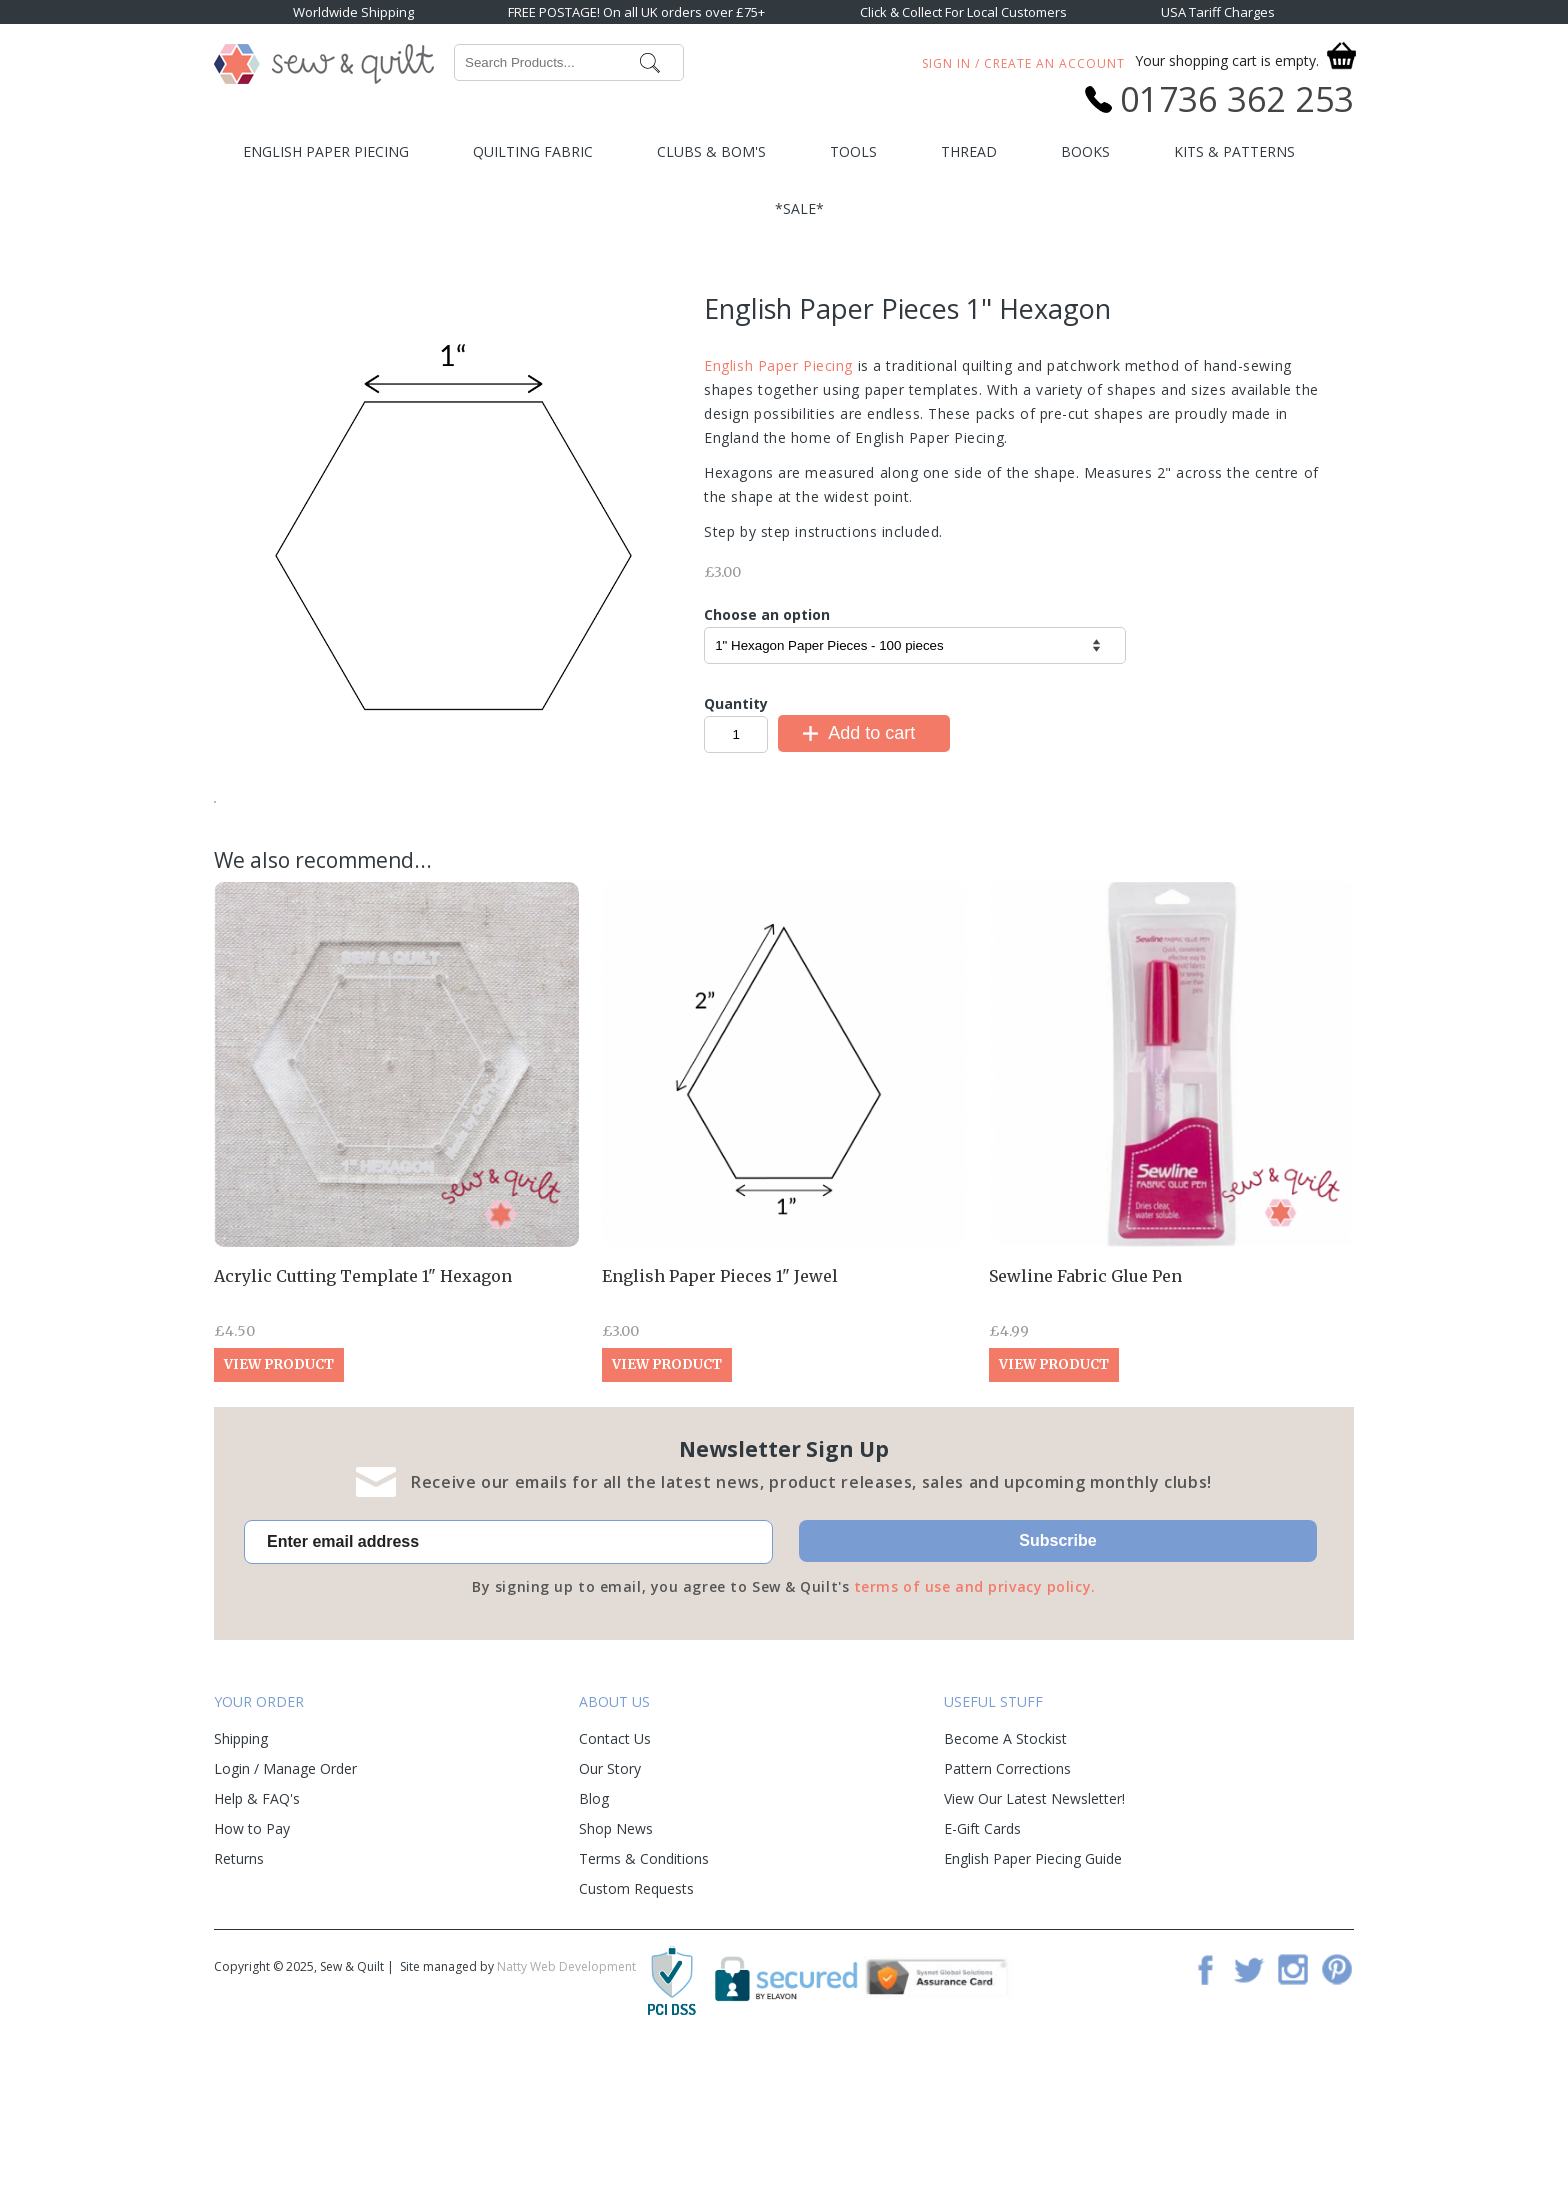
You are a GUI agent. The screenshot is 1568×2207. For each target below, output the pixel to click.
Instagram (1293, 2117)
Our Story (610, 1916)
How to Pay (252, 1976)
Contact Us (615, 1886)
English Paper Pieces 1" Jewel (720, 1424)
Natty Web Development (566, 2114)
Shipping (241, 1886)
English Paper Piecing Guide (1033, 2006)
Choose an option (767, 614)
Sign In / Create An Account (1023, 63)
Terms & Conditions (644, 2006)
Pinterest (1337, 2117)
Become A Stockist (1005, 1886)
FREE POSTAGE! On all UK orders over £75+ (636, 12)
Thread (969, 151)
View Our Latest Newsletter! (1034, 1946)
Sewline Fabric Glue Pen (1085, 1424)
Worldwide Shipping (353, 12)
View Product (279, 1512)
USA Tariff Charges (1218, 12)
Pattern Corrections (1007, 1916)
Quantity (736, 703)
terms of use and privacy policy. (975, 1734)
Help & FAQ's (257, 1946)
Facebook (1205, 2117)
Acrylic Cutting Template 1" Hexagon (363, 1424)
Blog (594, 1946)
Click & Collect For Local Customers (963, 12)
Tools (853, 151)
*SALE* (799, 208)
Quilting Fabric (533, 151)
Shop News (616, 1976)
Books (1085, 151)
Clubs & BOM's (711, 151)
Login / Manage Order (285, 1916)
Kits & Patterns (1234, 151)
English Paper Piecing (326, 151)
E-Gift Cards (982, 1976)
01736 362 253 (1237, 99)
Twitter (1249, 2117)
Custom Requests (636, 2036)
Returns (239, 2006)
